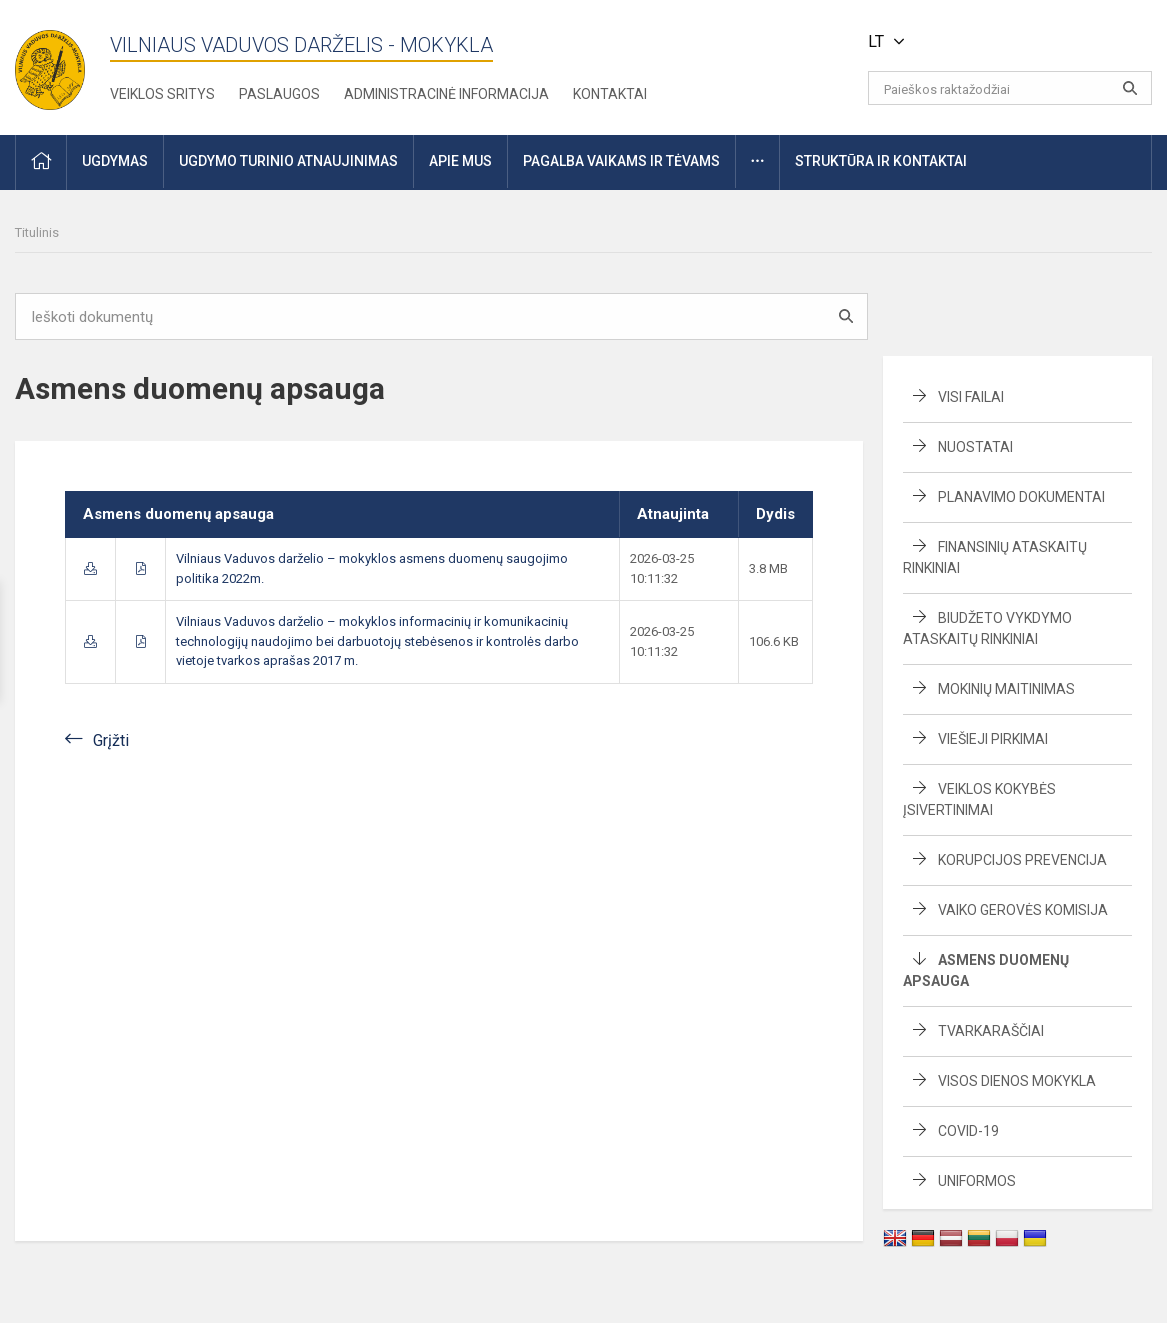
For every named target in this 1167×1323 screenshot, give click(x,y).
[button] (1015, 42)
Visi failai (971, 397)
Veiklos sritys (162, 94)
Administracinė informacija (446, 94)
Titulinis (37, 232)
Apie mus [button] (460, 161)
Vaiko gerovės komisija (1023, 910)
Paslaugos (279, 94)
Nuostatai (975, 447)
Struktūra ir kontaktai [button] (881, 161)
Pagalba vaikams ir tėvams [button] (621, 161)
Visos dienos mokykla (1017, 1081)
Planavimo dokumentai (1021, 497)
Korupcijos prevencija (1022, 860)
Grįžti (111, 740)
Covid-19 (968, 1131)
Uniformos (977, 1181)
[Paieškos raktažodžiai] (1010, 88)
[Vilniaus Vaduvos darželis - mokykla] (50, 63)
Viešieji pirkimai (993, 739)
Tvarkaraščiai (991, 1031)
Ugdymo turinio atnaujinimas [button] (288, 161)
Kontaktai (610, 94)
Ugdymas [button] (115, 161)
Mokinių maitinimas (1006, 689)
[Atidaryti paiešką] (1130, 88)
